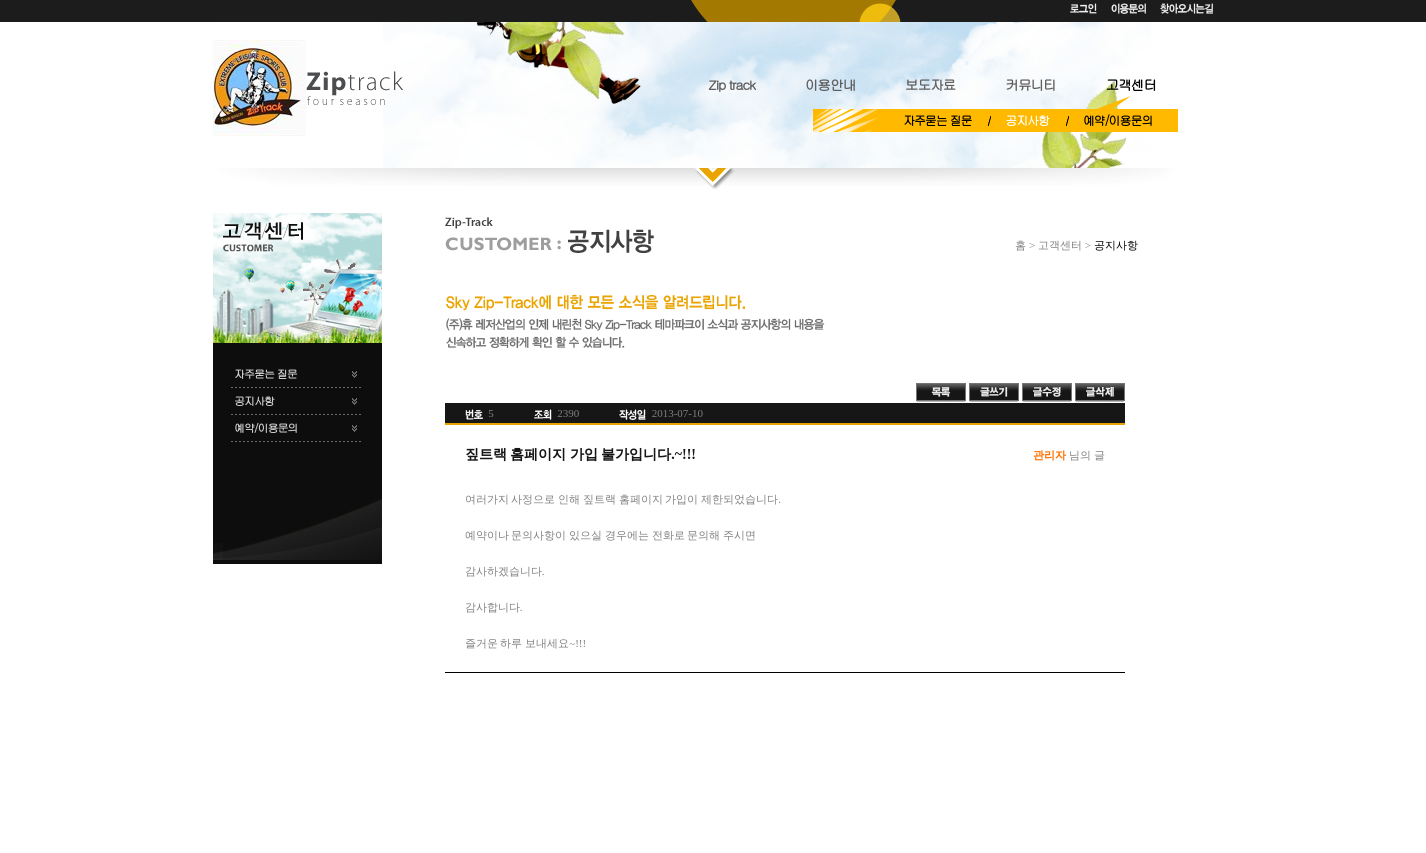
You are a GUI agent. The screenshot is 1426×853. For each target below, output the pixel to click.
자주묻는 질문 (937, 120)
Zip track (731, 84)
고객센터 (1131, 84)
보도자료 (930, 84)
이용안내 (830, 84)
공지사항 (1027, 120)
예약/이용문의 (1117, 120)
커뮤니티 (1030, 84)
